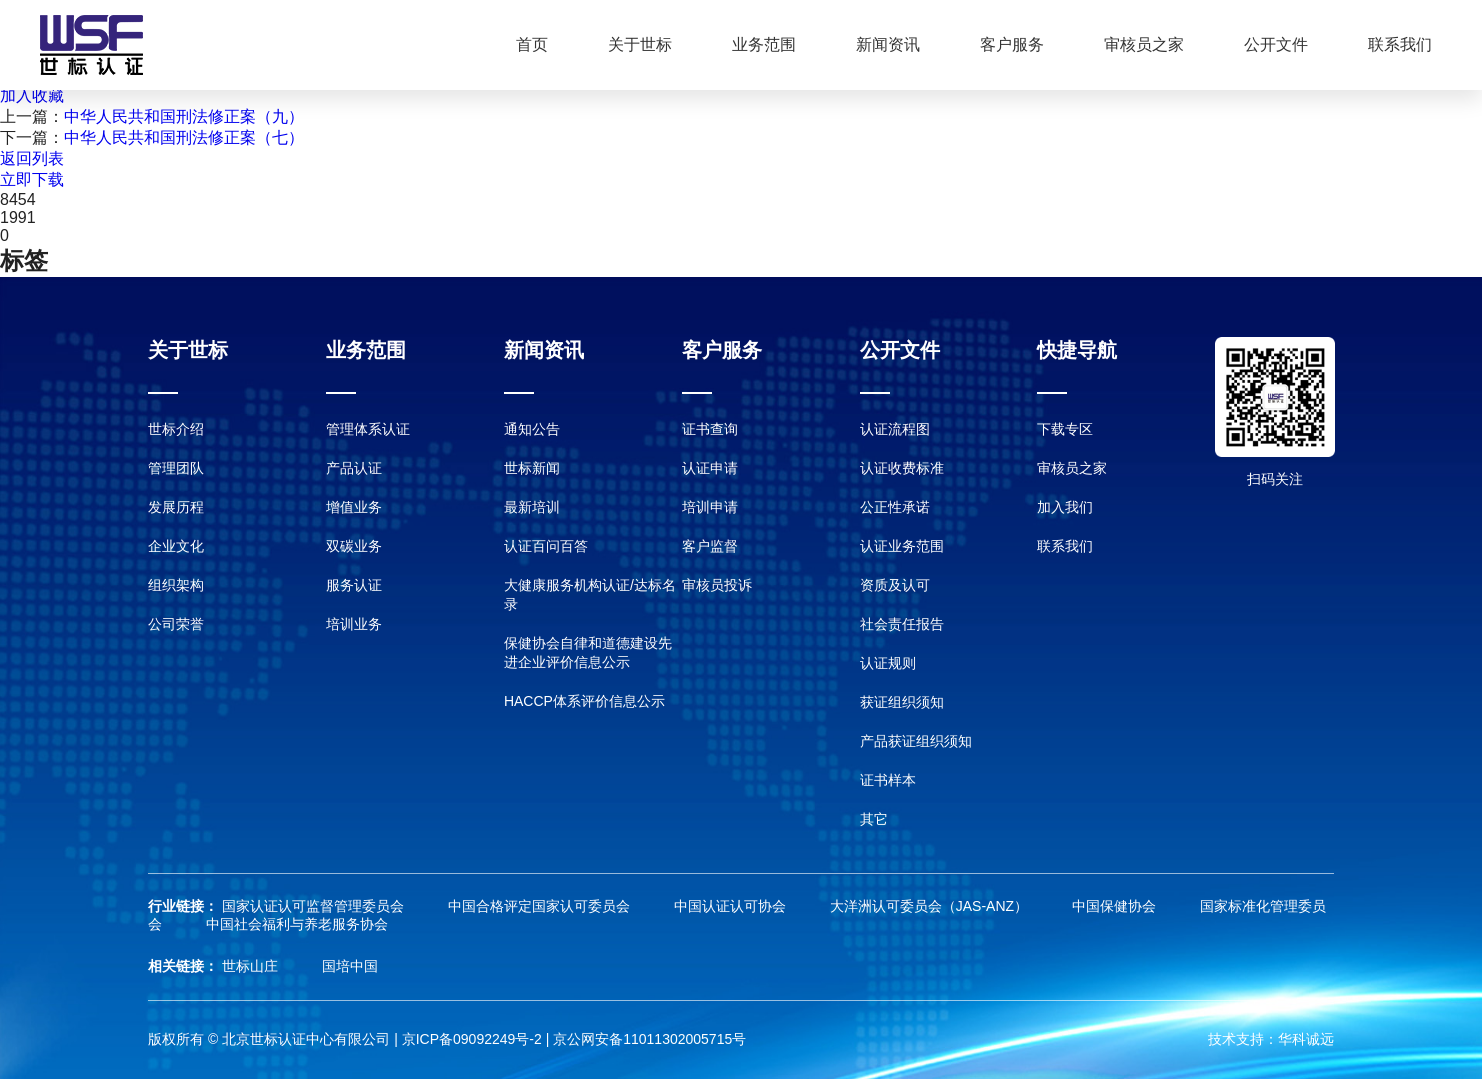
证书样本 (888, 780)
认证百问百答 (546, 546)
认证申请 (710, 468)
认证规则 (888, 663)
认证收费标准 (902, 468)
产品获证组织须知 (916, 741)
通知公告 (532, 429)
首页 (532, 44)
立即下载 (32, 179)
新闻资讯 (888, 44)
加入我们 (1065, 507)
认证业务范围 (902, 546)
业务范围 (764, 44)
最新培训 (532, 507)
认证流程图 (895, 429)
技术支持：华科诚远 (1271, 1039)
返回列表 (32, 158)
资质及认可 (895, 585)
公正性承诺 (895, 507)
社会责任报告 (902, 624)
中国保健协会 (1116, 906)
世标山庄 (252, 966)
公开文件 (1276, 44)
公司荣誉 (176, 624)
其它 (874, 819)
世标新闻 (532, 468)
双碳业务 (354, 546)
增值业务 (354, 507)
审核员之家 (1144, 44)
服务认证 (354, 585)
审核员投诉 (717, 585)
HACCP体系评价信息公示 (584, 701)
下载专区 (1065, 429)
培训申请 (710, 507)
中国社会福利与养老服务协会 (297, 924)
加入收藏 (32, 95)
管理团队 (176, 468)
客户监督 (710, 546)
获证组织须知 (902, 702)
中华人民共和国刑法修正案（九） (184, 116)
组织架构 (176, 585)
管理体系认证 (368, 429)
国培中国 (350, 966)
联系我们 (1400, 44)
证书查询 (710, 429)
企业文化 (176, 546)
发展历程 (176, 507)
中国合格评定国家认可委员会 (541, 906)
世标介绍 (176, 429)
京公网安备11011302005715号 (649, 1039)
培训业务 (354, 624)
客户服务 (1012, 44)
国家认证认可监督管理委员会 (315, 906)
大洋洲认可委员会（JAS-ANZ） (931, 906)
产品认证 (354, 468)
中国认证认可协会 (732, 906)
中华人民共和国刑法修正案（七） (184, 137)
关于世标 (640, 44)
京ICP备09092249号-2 (472, 1039)
